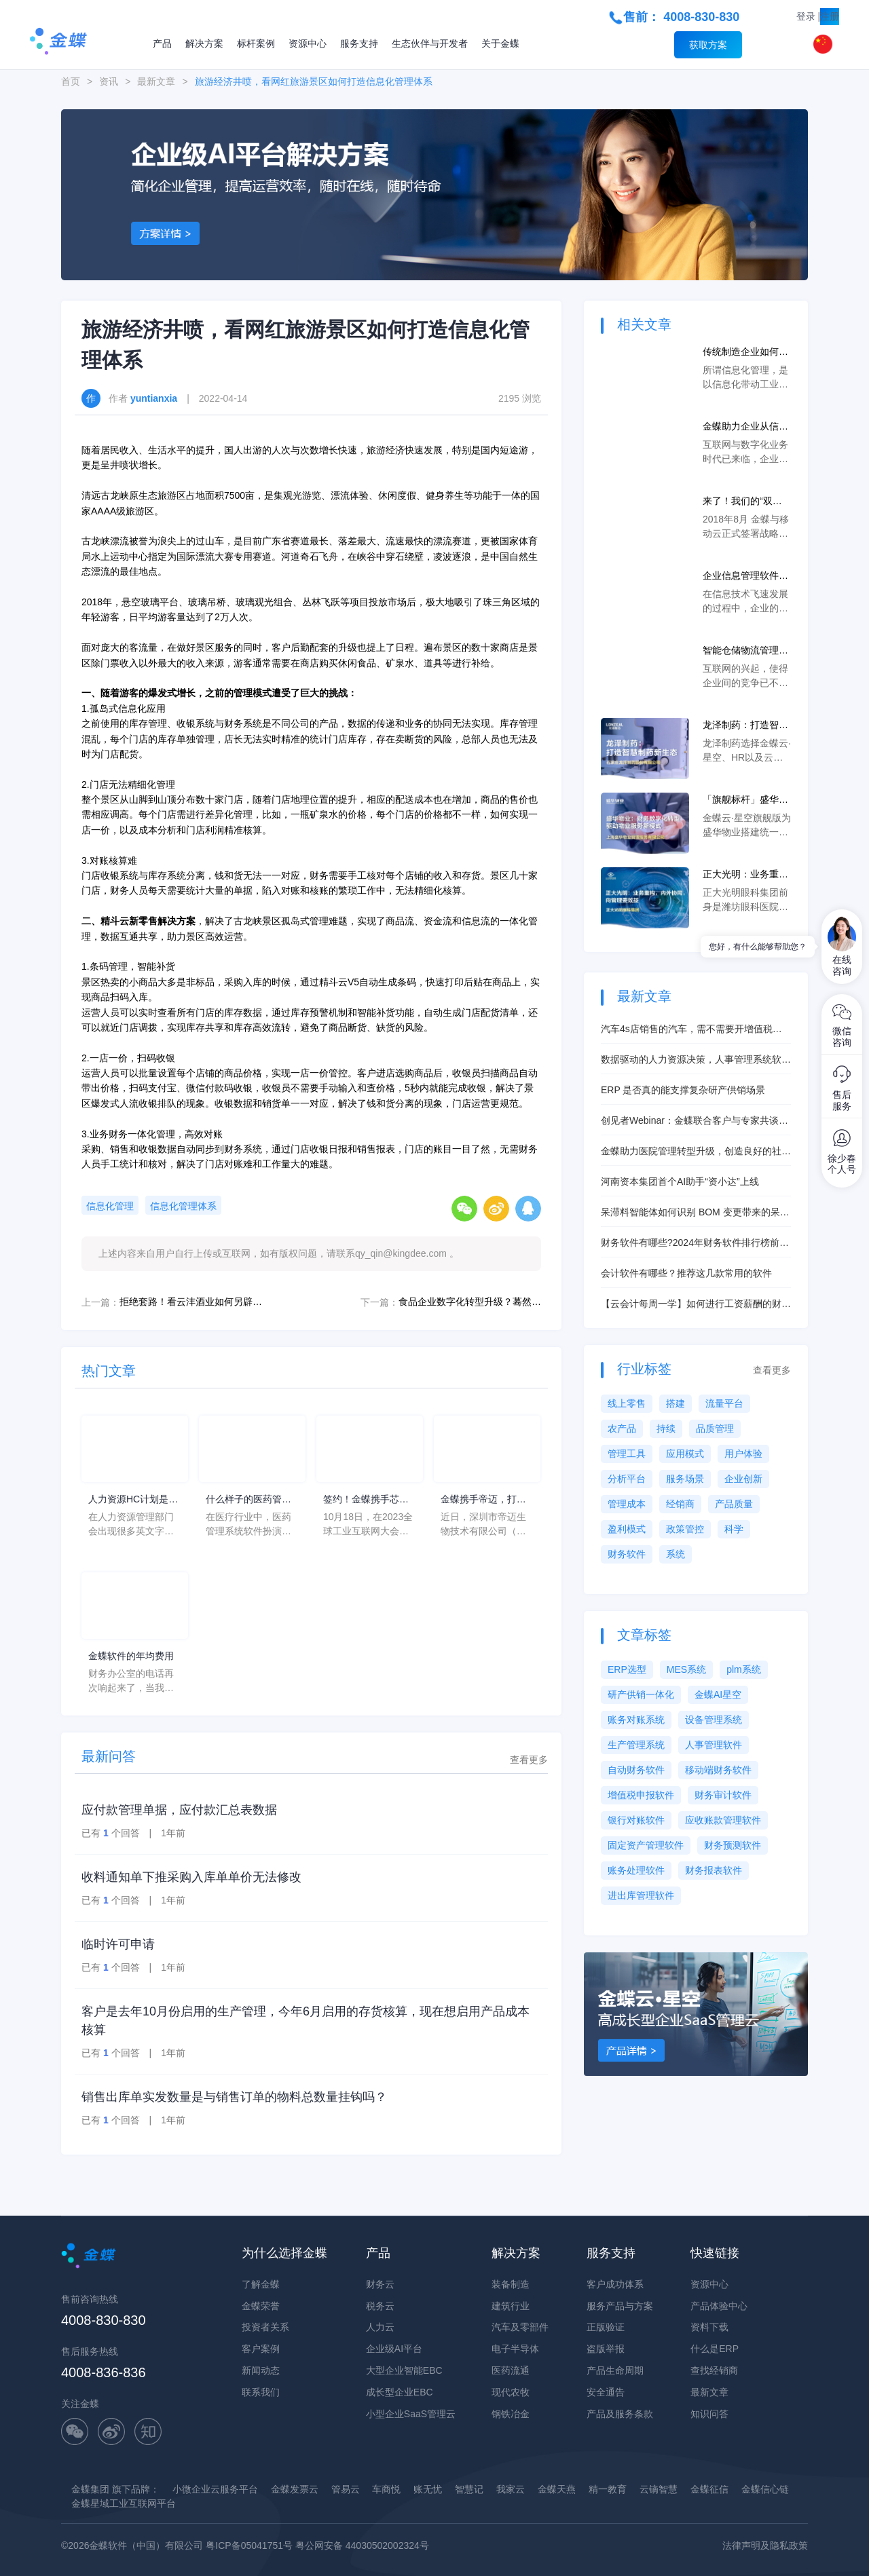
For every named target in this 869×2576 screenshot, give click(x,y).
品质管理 (715, 1428)
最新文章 (156, 81)
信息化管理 (110, 1205)
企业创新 (743, 1478)
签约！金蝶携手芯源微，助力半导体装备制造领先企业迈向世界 (366, 1500)
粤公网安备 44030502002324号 (362, 2545)
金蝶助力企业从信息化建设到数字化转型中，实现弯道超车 (745, 427)
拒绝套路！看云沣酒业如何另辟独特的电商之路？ (190, 1301)
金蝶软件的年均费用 (131, 1655)
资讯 (108, 81)
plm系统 (743, 1669)
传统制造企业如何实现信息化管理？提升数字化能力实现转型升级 (745, 352)
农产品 (622, 1428)
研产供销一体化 (641, 1694)
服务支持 (359, 43)
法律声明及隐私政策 (765, 2545)
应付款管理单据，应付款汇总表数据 (179, 1810)
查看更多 (529, 1759)
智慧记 (469, 2489)
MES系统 (686, 1669)
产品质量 (734, 1503)
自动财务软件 (636, 1769)
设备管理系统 (713, 1719)
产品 (162, 43)
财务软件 (627, 1554)
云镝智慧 (659, 2489)
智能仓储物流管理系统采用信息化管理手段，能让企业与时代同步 (745, 651)
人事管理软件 (713, 1744)
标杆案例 (256, 43)
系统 (675, 1554)
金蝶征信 (709, 2489)
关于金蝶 (500, 43)
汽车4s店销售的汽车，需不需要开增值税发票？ (691, 1029)
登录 (805, 16)
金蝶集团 (90, 2489)
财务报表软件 (713, 1870)
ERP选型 (627, 1669)
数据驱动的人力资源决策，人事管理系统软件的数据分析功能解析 (696, 1060)
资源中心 (308, 43)
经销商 (680, 1503)
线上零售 (627, 1403)
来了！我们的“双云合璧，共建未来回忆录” (745, 501)
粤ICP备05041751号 (249, 2545)
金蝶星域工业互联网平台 (123, 2503)
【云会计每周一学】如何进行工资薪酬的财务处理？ (696, 1304)
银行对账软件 (636, 1820)
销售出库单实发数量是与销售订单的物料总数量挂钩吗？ (234, 2097)
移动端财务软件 (718, 1769)
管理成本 (627, 1503)
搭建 (675, 1403)
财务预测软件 (732, 1845)
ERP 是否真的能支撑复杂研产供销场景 (683, 1089)
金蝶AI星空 (718, 1694)
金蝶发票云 (294, 2489)
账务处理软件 (636, 1870)
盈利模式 (627, 1528)
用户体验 (743, 1453)
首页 (70, 81)
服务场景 (685, 1478)
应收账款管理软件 (723, 1820)
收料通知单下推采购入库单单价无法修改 (191, 1877)
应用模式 (685, 1453)
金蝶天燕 (557, 2489)
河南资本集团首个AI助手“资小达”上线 (680, 1181)
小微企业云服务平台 (215, 2489)
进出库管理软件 (641, 1895)
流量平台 (724, 1403)
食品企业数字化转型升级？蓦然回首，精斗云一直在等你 (470, 1301)
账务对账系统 (636, 1719)
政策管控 (685, 1528)
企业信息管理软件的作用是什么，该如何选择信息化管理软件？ (745, 576)
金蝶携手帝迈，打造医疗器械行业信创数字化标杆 (483, 1500)
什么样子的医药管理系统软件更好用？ (248, 1500)
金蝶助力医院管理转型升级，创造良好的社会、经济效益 (691, 1151)
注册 (829, 16)
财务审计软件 (723, 1794)
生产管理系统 (636, 1744)
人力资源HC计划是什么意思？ (133, 1500)
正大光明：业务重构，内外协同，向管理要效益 (745, 875)
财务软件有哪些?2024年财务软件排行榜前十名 (695, 1243)
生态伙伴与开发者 (430, 43)
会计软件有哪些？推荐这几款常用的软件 (686, 1273)
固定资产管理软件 (646, 1845)
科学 (733, 1528)
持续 (666, 1428)
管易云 (345, 2489)
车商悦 (386, 2489)
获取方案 (708, 44)
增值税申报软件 (641, 1794)
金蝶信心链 (765, 2489)
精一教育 (608, 2489)
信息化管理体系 (183, 1205)
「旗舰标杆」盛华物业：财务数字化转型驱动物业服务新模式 (745, 800)
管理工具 (627, 1453)
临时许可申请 (118, 1944)
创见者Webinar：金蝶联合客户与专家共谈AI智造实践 (694, 1121)
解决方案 (204, 43)
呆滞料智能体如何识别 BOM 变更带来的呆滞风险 (695, 1213)
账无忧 (427, 2489)
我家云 (510, 2489)
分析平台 (627, 1478)
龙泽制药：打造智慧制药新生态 (745, 725)
